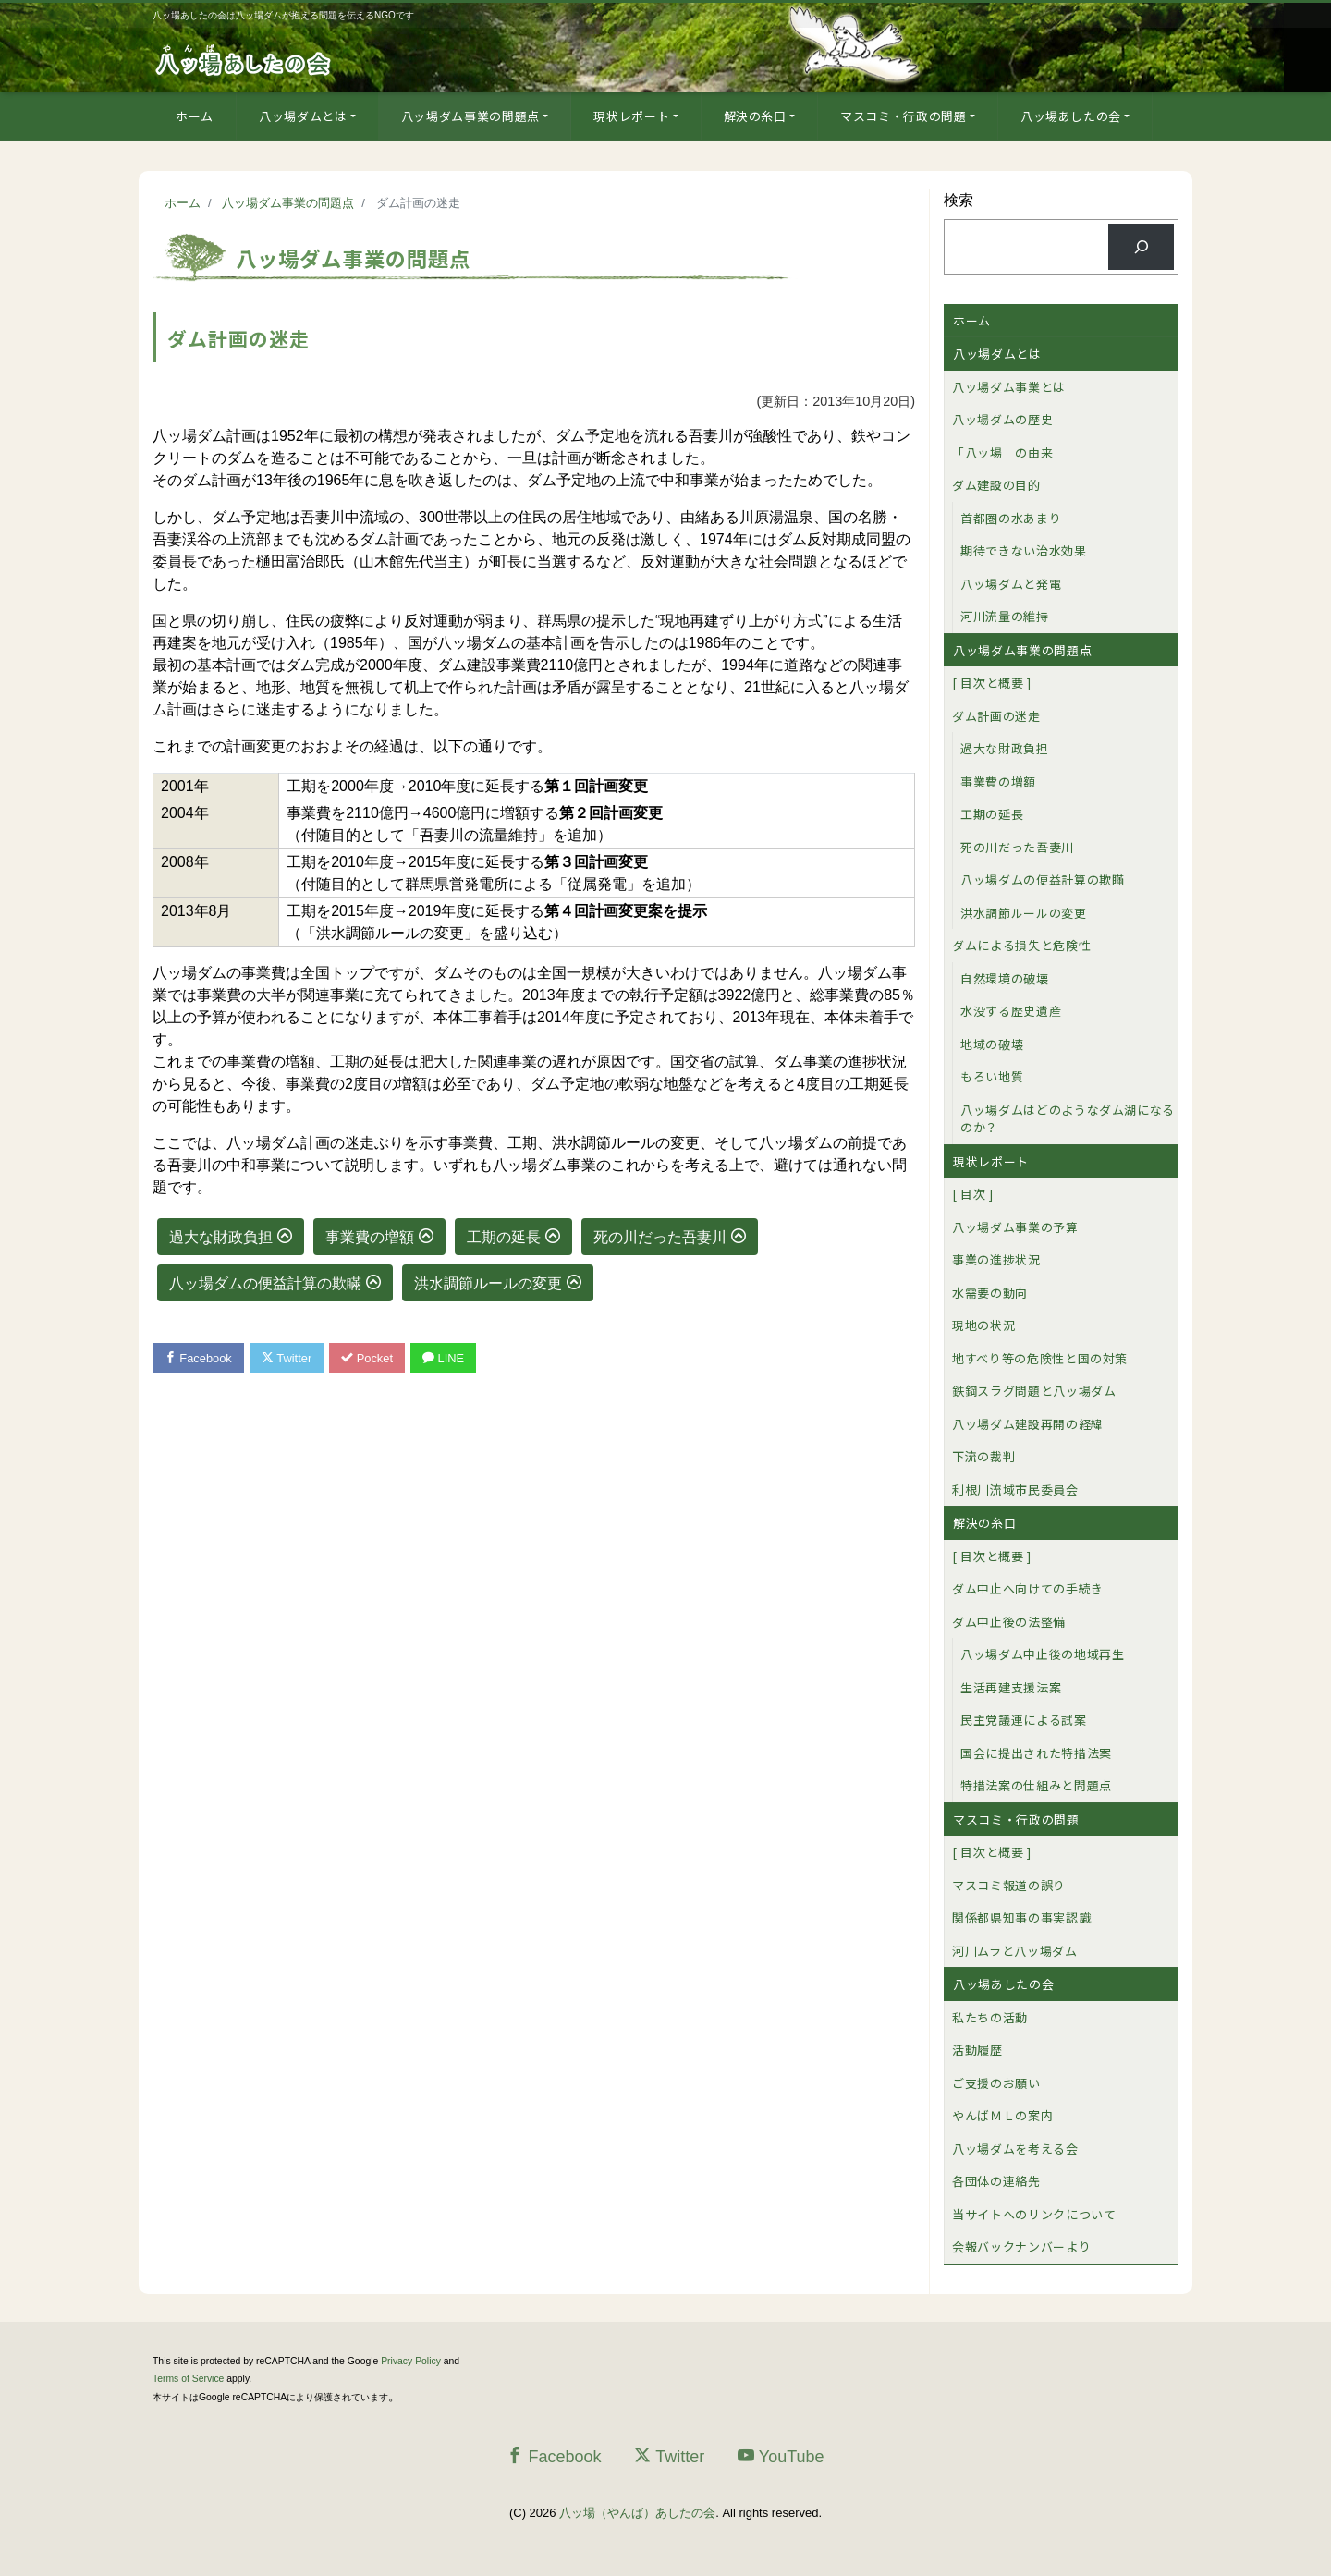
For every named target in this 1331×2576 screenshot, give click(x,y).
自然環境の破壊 (1004, 978)
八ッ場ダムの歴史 (1002, 419)
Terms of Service (188, 2379)
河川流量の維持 (1004, 616)
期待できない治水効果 (1023, 550)
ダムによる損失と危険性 (1021, 945)
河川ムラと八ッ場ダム (1015, 1950)
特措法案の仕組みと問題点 (1036, 1785)
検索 (958, 200)
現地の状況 (983, 1325)
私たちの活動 (990, 2017)
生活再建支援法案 (1010, 1687)
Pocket (370, 1358)
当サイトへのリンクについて (1034, 2214)
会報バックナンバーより (1021, 2246)
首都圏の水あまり (1010, 518)
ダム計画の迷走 (996, 716)
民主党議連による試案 (1023, 1719)
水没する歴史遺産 (1010, 1010)
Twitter (288, 1358)
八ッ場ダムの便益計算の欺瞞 (265, 1283)
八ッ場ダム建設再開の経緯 (1028, 1424)
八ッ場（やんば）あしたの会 (637, 2513)
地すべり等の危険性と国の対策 (1040, 1358)
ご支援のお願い (996, 2083)
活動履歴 (977, 2049)
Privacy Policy (411, 2361)
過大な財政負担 (221, 1237)
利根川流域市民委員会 (1015, 1489)
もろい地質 (991, 1076)
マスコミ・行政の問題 (903, 116)
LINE (446, 1358)
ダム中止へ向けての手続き (1028, 1588)
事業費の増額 (369, 1237)
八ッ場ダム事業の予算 (1015, 1227)
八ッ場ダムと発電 (1010, 583)
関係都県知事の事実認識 (1021, 1917)
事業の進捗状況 (996, 1259)
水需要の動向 (990, 1292)
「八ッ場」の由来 (1002, 452)
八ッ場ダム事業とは (1009, 387)
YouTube (781, 2456)
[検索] (1141, 246)
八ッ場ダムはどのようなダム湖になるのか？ (1067, 1119)
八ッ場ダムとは (303, 116)
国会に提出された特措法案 (1036, 1753)
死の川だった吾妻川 (660, 1237)
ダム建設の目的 (996, 485)
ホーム (195, 116)
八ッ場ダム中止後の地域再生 (1042, 1654)
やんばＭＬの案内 (1002, 2115)
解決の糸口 (755, 116)
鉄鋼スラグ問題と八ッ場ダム (1034, 1390)
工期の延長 (504, 1237)
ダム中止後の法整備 (1009, 1621)
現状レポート (631, 116)
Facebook (199, 1358)
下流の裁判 (983, 1456)
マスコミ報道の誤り (1009, 1885)
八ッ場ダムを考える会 (1015, 2148)
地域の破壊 (991, 1044)
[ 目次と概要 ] (992, 682)
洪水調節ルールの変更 (488, 1283)
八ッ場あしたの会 (1070, 116)
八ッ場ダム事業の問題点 (470, 116)
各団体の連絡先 (996, 2181)
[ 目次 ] (973, 1194)
